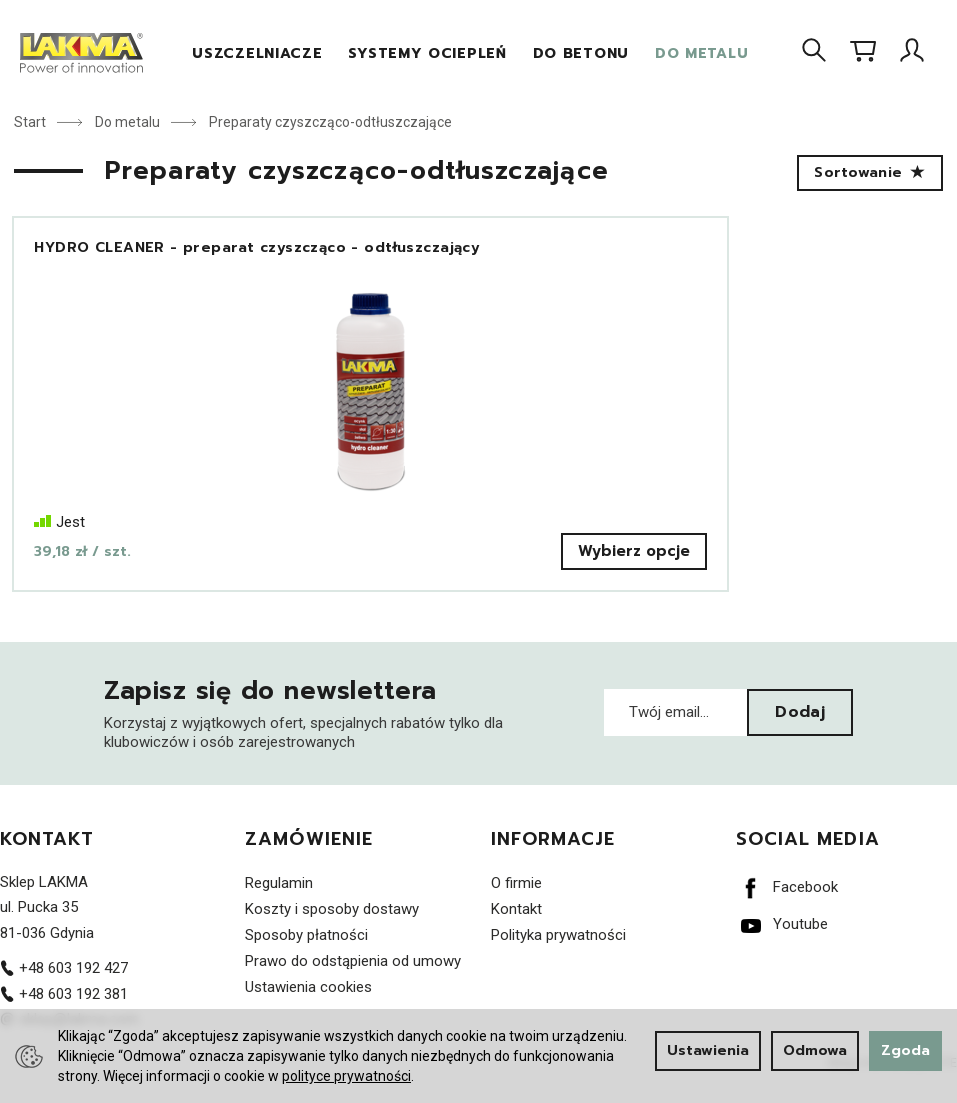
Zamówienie (309, 860)
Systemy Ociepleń (427, 53)
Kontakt (47, 860)
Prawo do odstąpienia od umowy (353, 981)
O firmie (516, 903)
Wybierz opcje (229, 571)
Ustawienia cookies (308, 1007)
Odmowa (815, 1050)
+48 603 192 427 (64, 988)
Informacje (553, 860)
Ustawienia (708, 1050)
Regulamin (279, 903)
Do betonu (581, 53)
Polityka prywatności (558, 955)
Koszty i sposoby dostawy (332, 929)
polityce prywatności (346, 1076)
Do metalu (701, 53)
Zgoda (905, 1050)
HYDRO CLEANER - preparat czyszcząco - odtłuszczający (144, 257)
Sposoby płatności (306, 955)
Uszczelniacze (257, 53)
